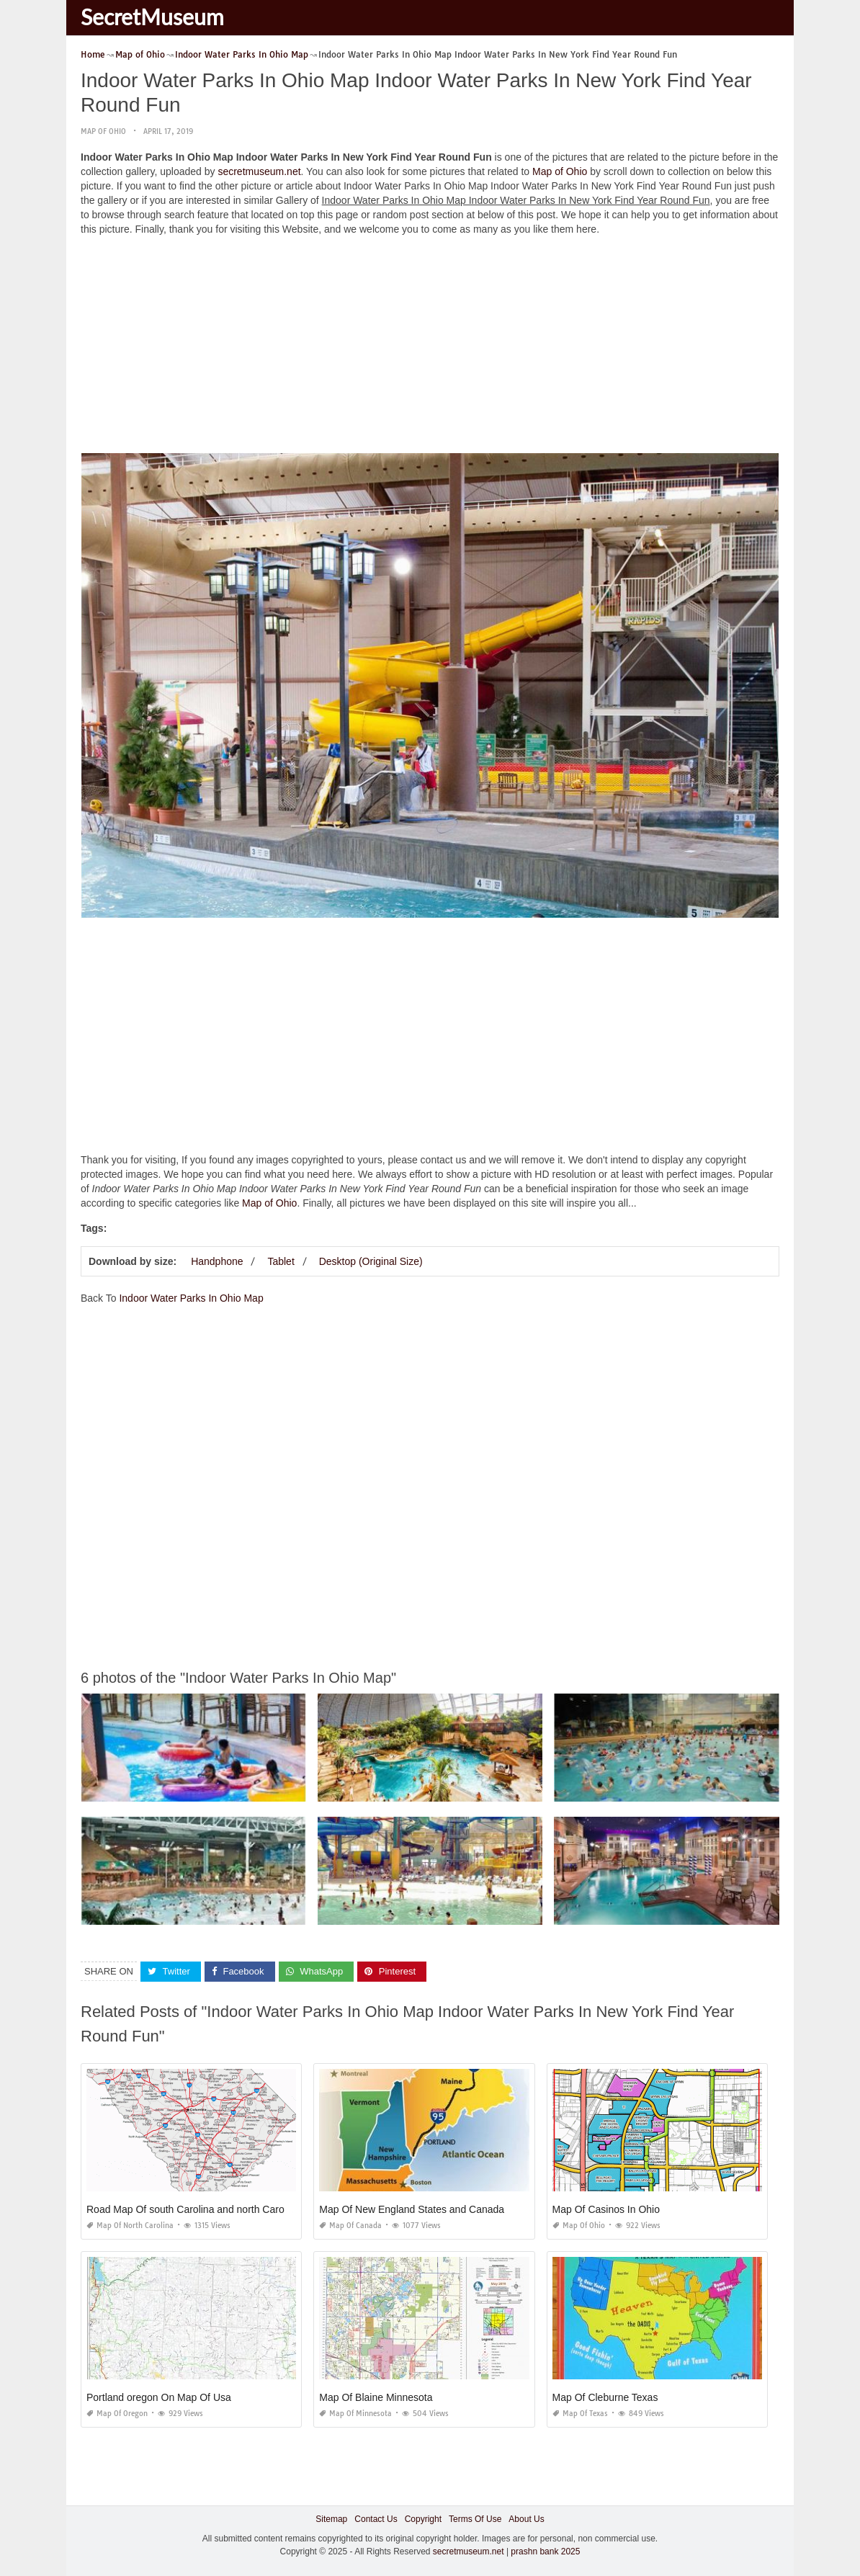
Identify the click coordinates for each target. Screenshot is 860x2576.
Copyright (423, 2519)
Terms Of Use (475, 2519)
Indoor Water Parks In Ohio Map (191, 1298)
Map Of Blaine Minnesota (375, 2397)
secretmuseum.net (259, 171)
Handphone (217, 1261)
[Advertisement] (430, 348)
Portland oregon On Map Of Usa (158, 2397)
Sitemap (331, 2519)
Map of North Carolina (130, 2225)
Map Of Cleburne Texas (605, 2397)
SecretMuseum (152, 17)
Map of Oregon (117, 2413)
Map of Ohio (103, 131)
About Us (526, 2519)
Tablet (280, 1261)
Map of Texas (580, 2413)
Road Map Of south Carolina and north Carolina (193, 2209)
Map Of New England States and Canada (411, 2209)
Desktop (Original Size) (371, 1261)
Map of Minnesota (355, 2413)
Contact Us (375, 2519)
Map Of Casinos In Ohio (606, 2209)
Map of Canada (350, 2225)
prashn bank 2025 (545, 2551)
